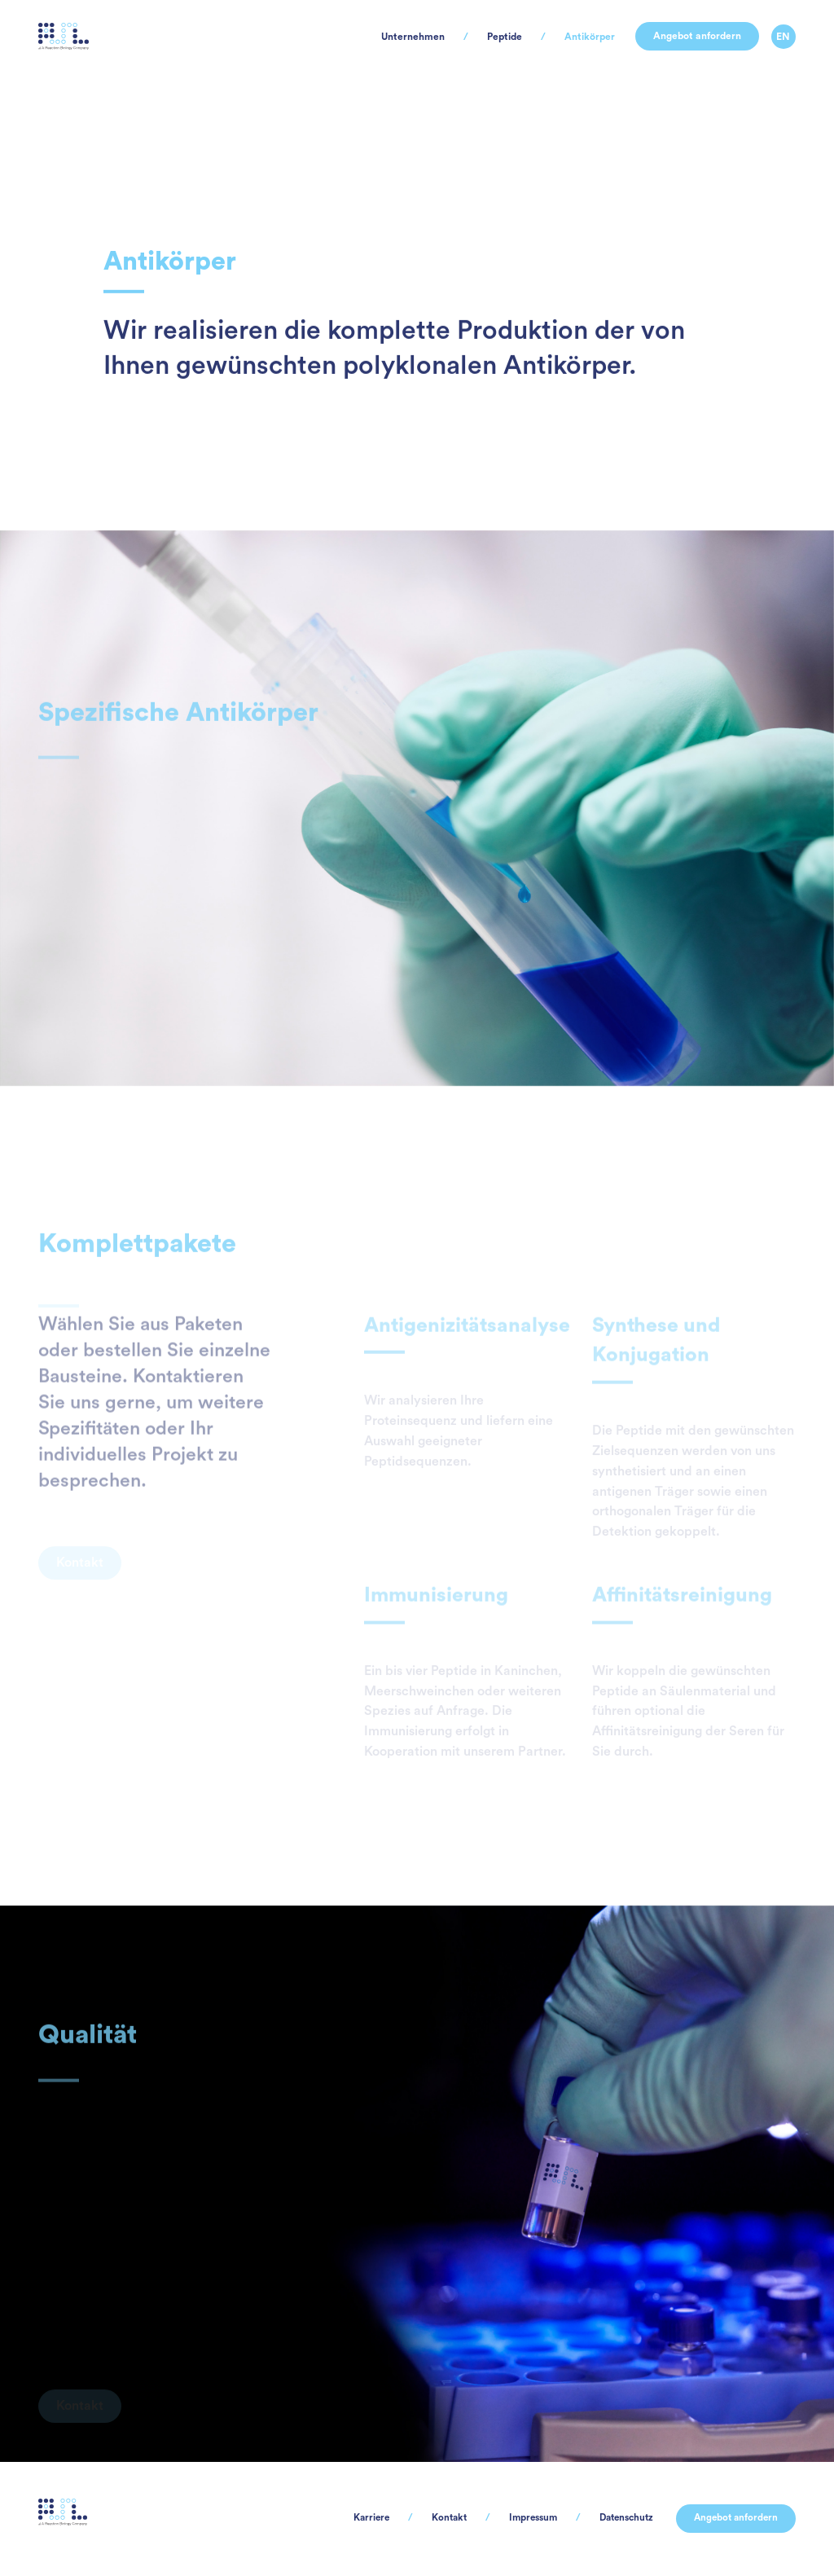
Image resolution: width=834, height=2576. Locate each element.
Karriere (306, 2518)
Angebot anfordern (680, 57)
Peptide (443, 57)
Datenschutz (599, 2518)
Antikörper (547, 57)
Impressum (490, 2518)
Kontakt (394, 2518)
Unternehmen (330, 57)
